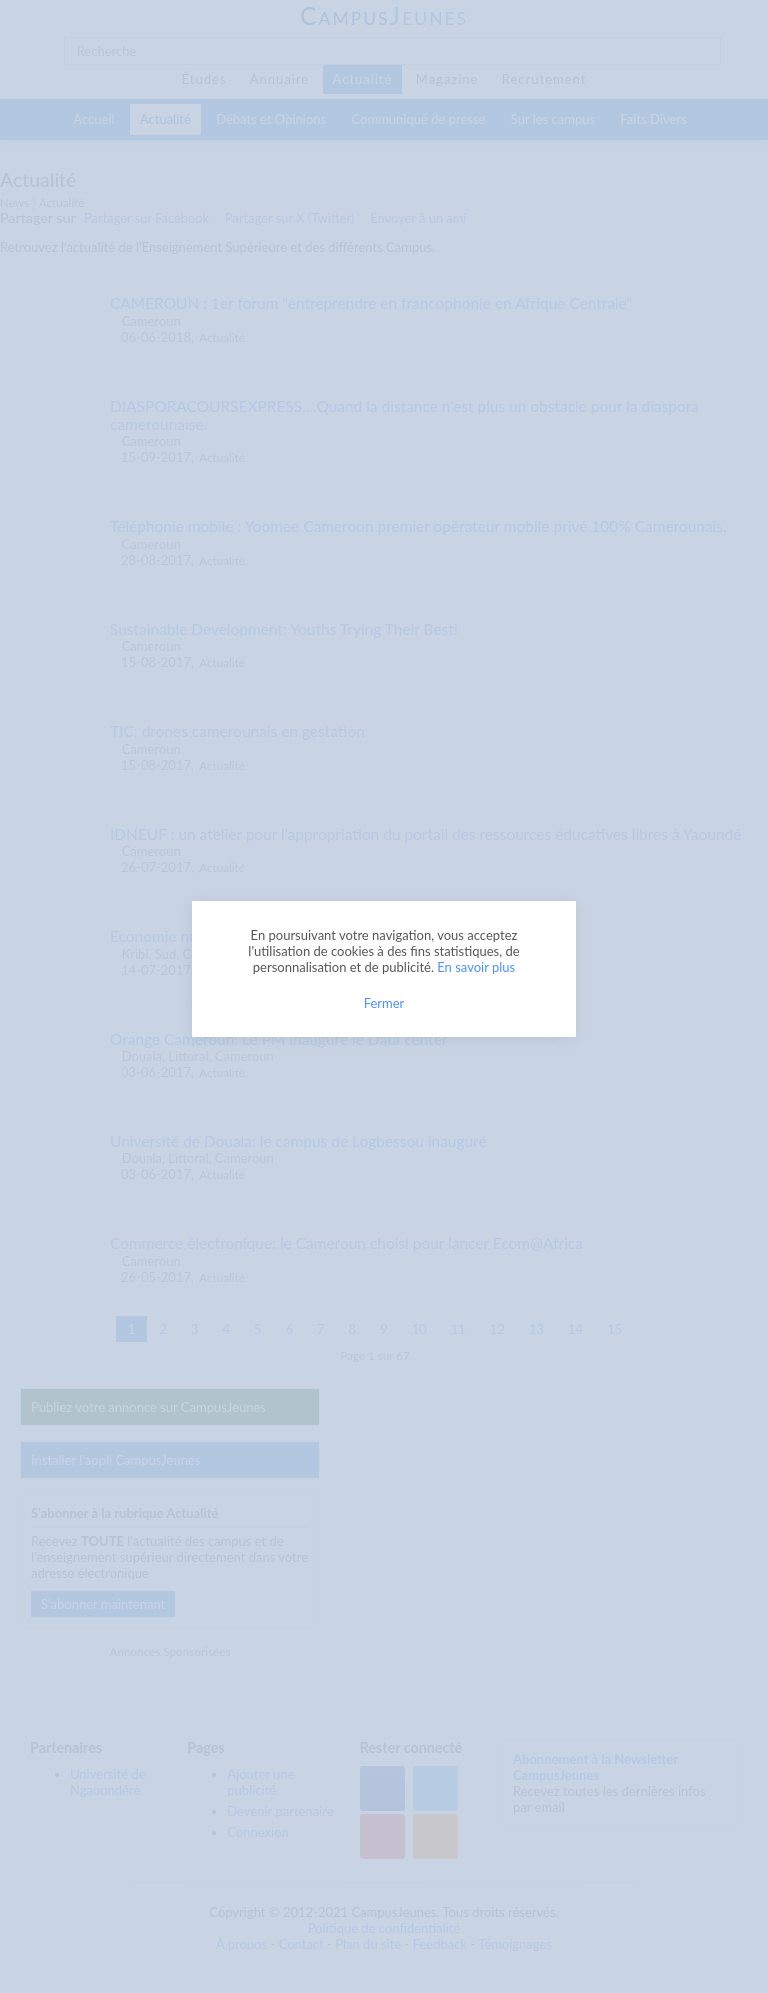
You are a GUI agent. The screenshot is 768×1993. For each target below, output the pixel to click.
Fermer (384, 1003)
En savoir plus (476, 967)
